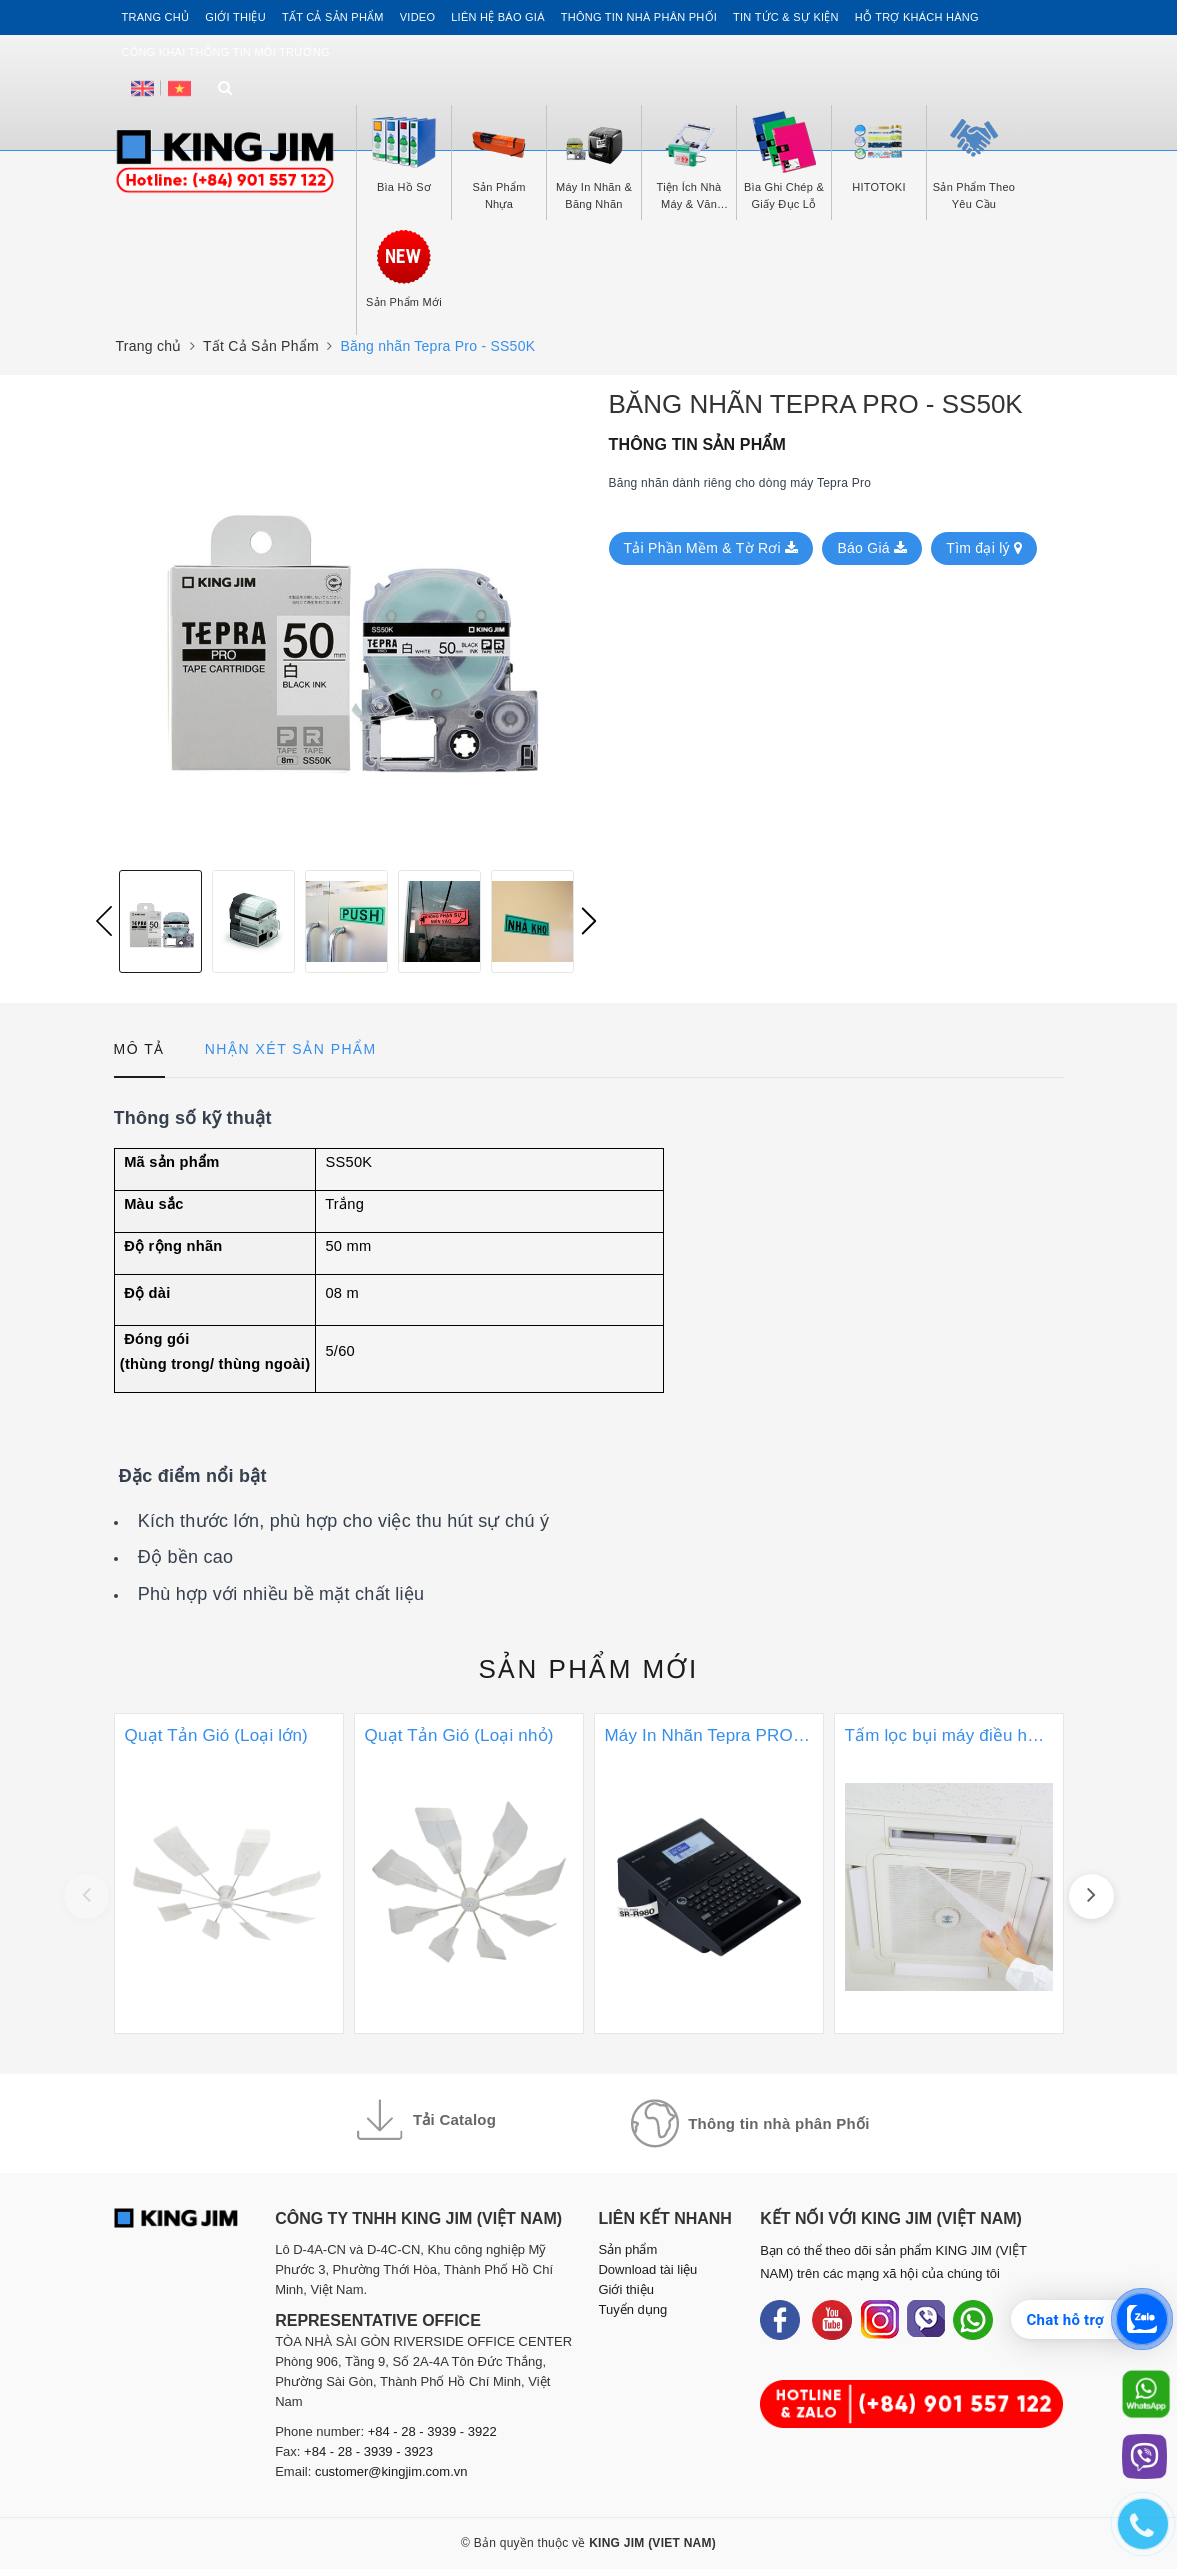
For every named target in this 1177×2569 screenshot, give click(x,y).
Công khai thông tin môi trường (226, 52)
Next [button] (589, 921)
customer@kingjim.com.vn (391, 2471)
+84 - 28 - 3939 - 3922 (432, 2431)
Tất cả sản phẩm (333, 17)
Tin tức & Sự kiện (786, 17)
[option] (346, 622)
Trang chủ (156, 17)
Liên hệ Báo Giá (498, 17)
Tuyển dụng (632, 2309)
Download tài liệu (647, 2269)
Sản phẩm (588, 1669)
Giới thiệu (235, 17)
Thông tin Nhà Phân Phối (639, 17)
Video (417, 17)
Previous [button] (104, 921)
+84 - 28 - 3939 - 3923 (368, 2451)
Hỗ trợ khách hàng (917, 17)
